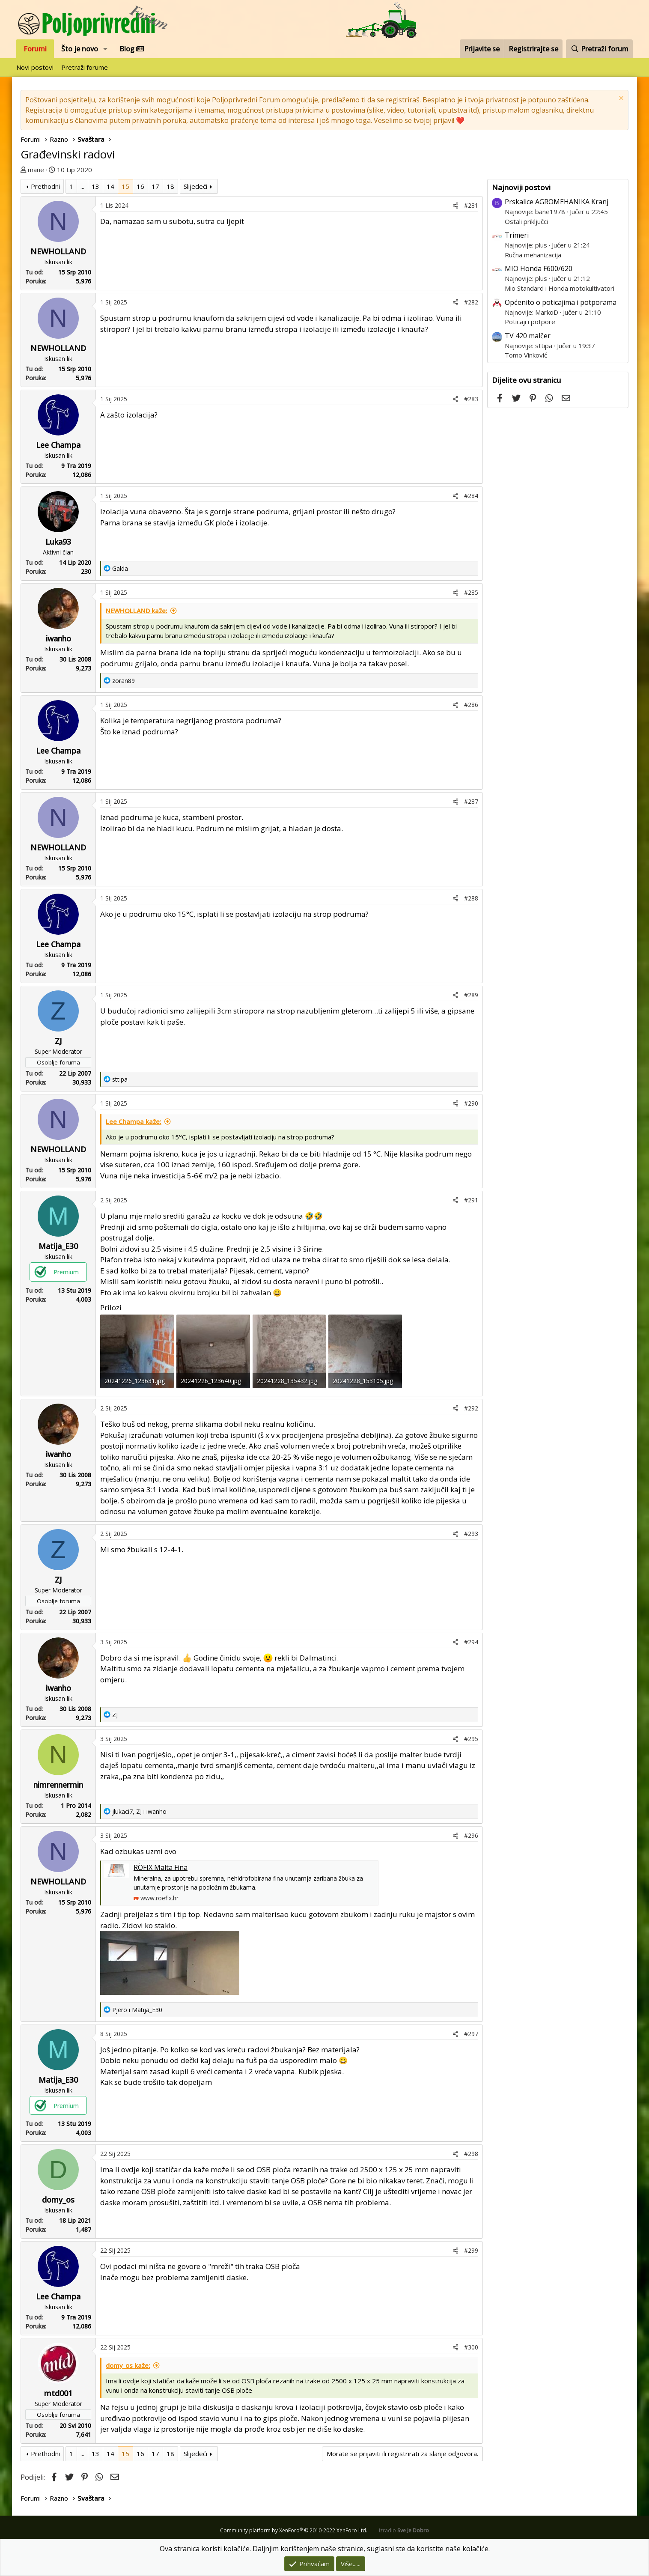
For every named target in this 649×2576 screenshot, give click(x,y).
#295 (471, 1739)
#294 (471, 1642)
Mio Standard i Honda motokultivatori (559, 288)
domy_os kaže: (128, 2365)
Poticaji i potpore (530, 321)
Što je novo (79, 49)
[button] (105, 48)
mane (36, 169)
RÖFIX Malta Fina (161, 1867)
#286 (471, 705)
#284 (471, 496)
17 (155, 186)
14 (110, 186)
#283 (471, 399)
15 (125, 186)
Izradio (404, 2530)
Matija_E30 (58, 1246)
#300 (471, 2347)
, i (139, 1811)
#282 (471, 302)
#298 (471, 2154)
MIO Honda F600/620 (538, 268)
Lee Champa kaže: (133, 1121)
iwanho (58, 638)
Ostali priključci (526, 221)
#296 (471, 1835)
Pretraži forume (84, 67)
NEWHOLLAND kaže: (136, 610)
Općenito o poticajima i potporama (560, 302)
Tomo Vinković (526, 355)
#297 (471, 2034)
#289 (471, 995)
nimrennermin (58, 1785)
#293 (471, 1534)
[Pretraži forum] (599, 48)
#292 (471, 1408)
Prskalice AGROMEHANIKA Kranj (556, 201)
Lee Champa (58, 445)
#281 (471, 205)
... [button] (82, 186)
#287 (471, 801)
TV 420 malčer (528, 335)
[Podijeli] (455, 205)
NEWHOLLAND (58, 251)
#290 (471, 1103)
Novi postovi (35, 67)
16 (140, 186)
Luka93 (58, 542)
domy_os (58, 2199)
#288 (471, 898)
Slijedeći (195, 186)
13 (95, 186)
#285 (471, 592)
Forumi (35, 49)
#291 (471, 1200)
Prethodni (45, 186)
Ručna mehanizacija (533, 254)
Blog (131, 49)
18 (170, 186)
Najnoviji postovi (521, 187)
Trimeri (517, 235)
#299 (471, 2250)
